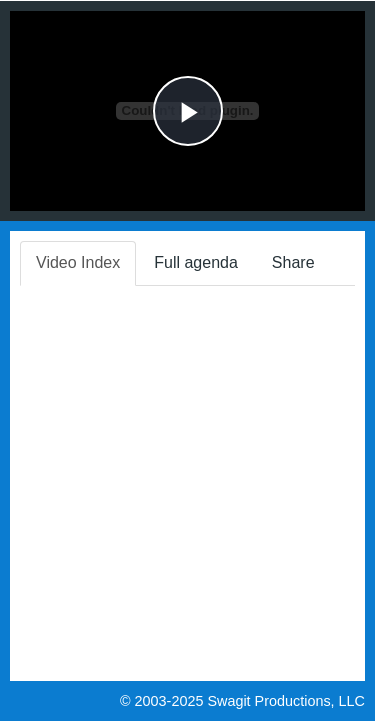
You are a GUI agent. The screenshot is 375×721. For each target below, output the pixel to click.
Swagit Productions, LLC (286, 701)
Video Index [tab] (78, 262)
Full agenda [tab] (196, 262)
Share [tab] (293, 262)
